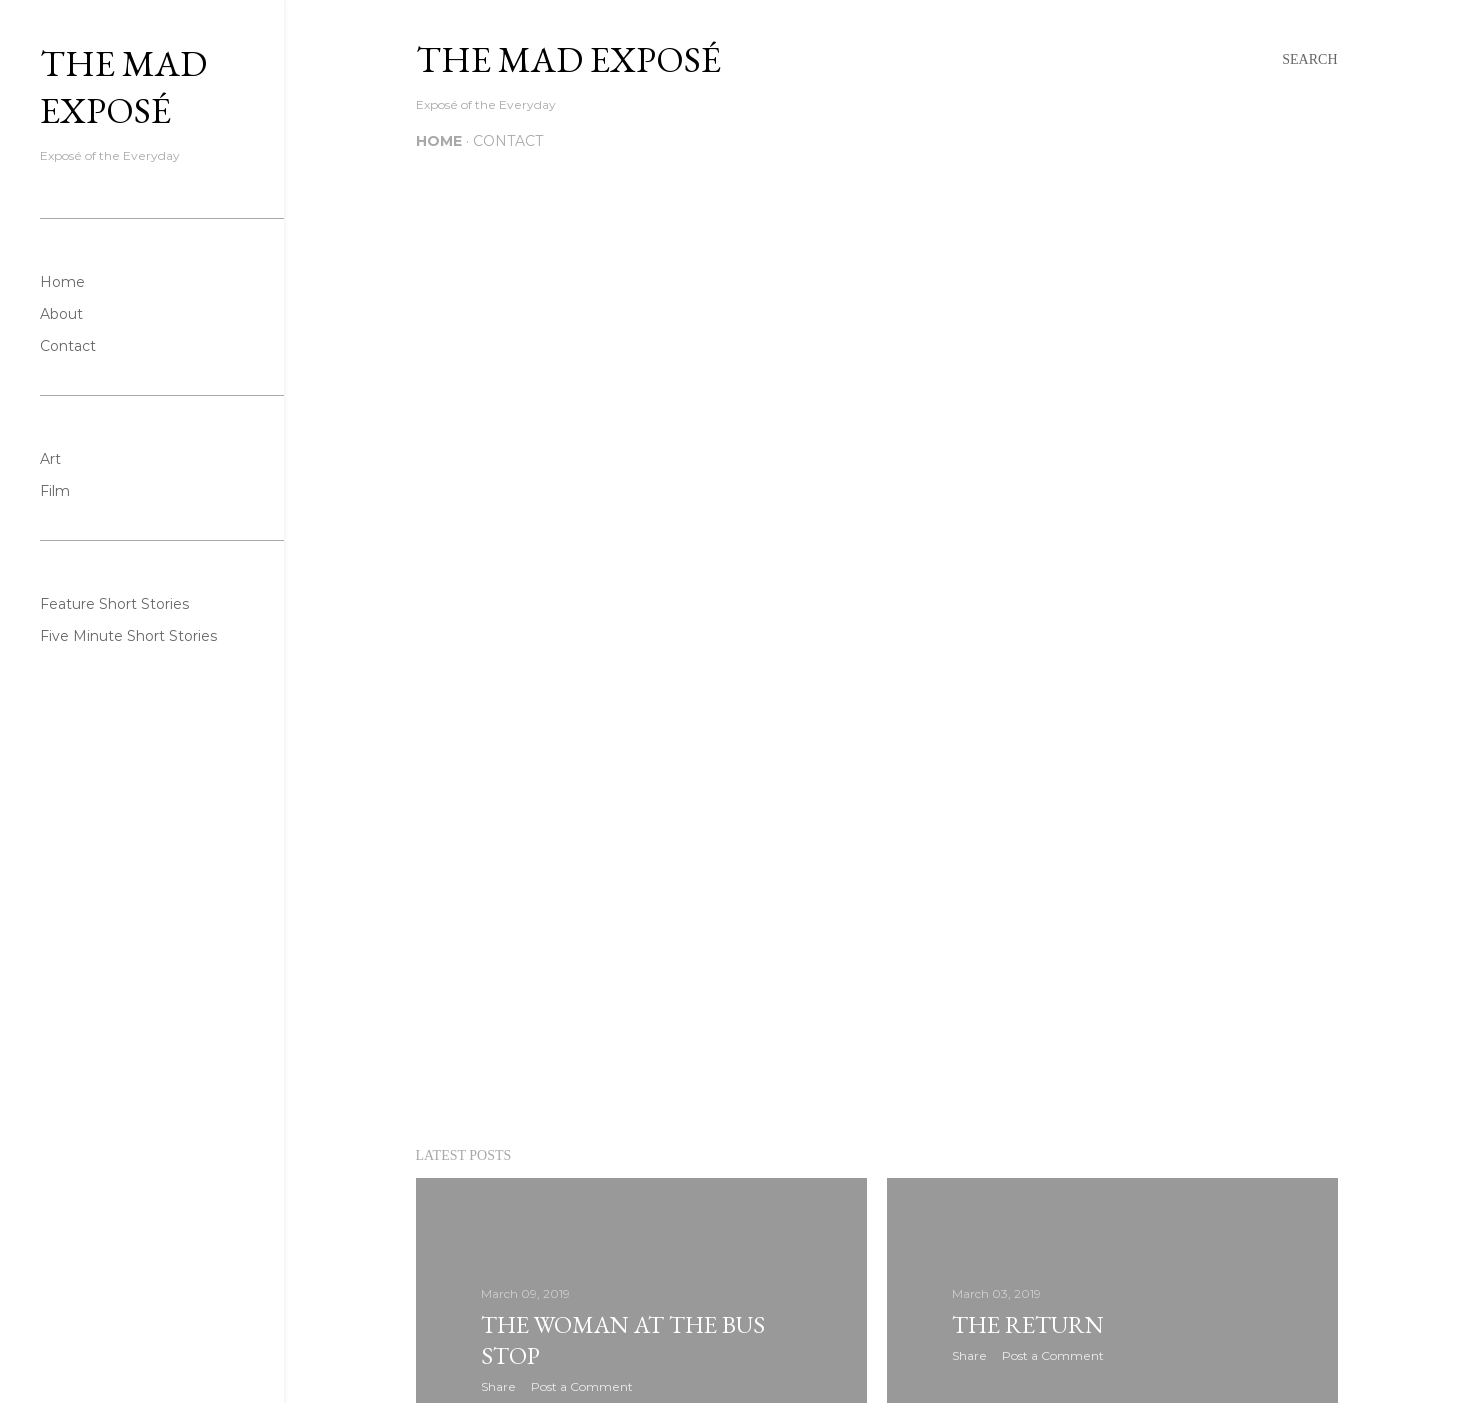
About (61, 314)
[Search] (1309, 60)
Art (50, 459)
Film (55, 491)
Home (439, 141)
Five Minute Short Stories (128, 636)
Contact (508, 141)
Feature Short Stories (114, 604)
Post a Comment (582, 1386)
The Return (1028, 1324)
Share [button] (498, 1386)
